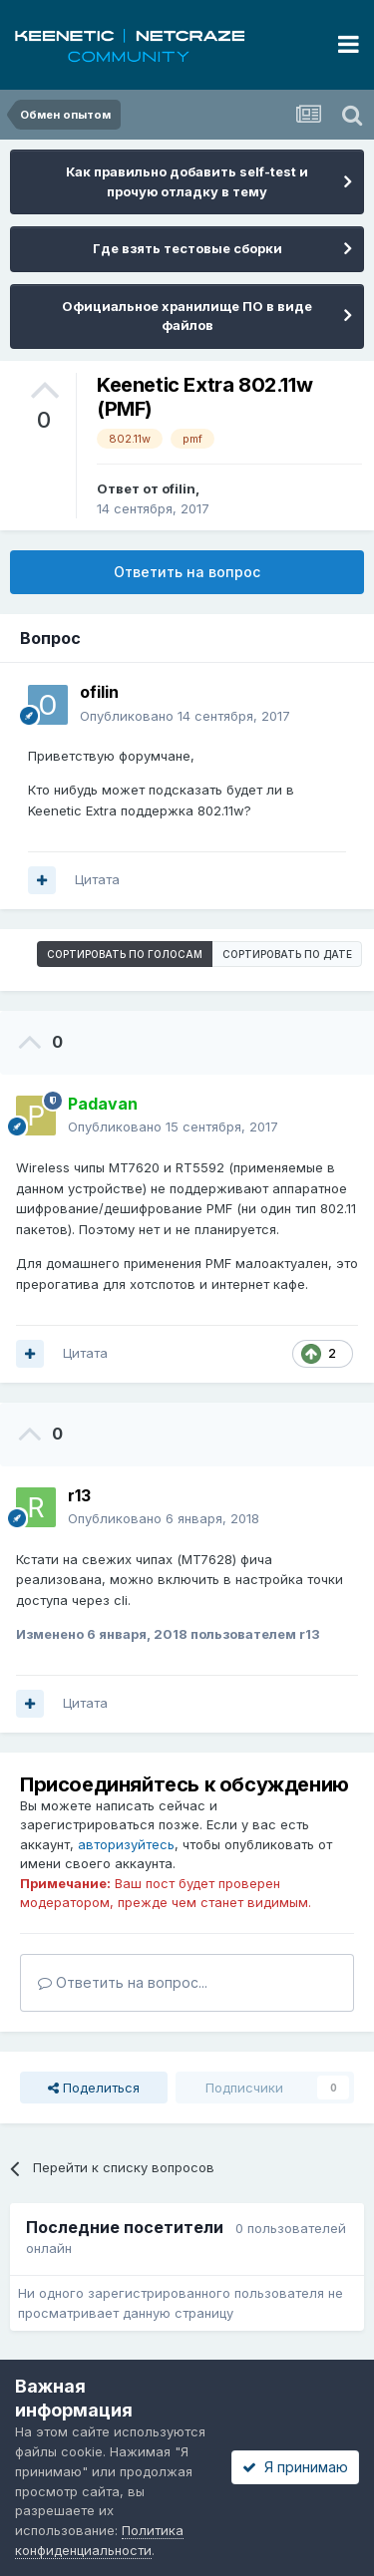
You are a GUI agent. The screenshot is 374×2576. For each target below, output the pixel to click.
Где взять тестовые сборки (187, 248)
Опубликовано (185, 716)
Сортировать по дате (287, 954)
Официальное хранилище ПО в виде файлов (187, 316)
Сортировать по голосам (124, 954)
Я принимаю (295, 2466)
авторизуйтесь (126, 1844)
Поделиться (94, 2087)
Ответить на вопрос (187, 571)
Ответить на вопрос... (122, 1982)
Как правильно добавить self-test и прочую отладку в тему (187, 181)
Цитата (97, 879)
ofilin (178, 488)
